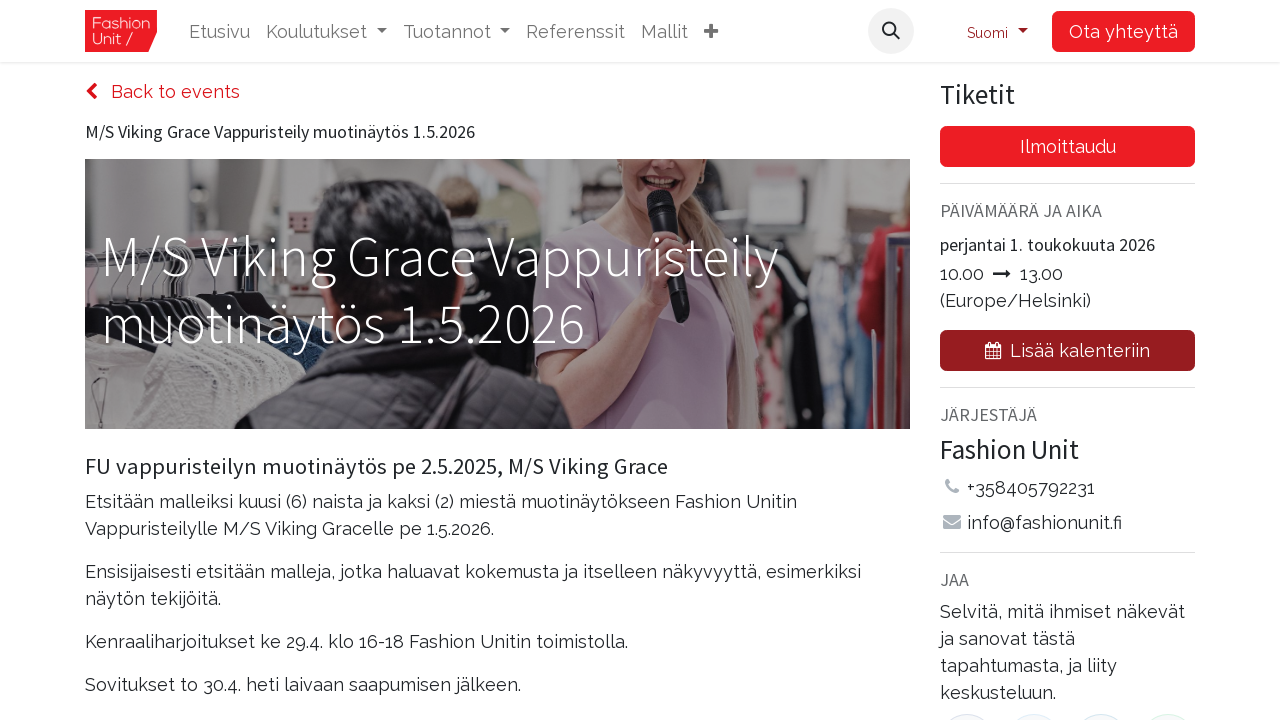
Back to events (162, 91)
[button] (711, 31)
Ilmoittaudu (1068, 146)
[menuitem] (219, 31)
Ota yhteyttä (1123, 31)
